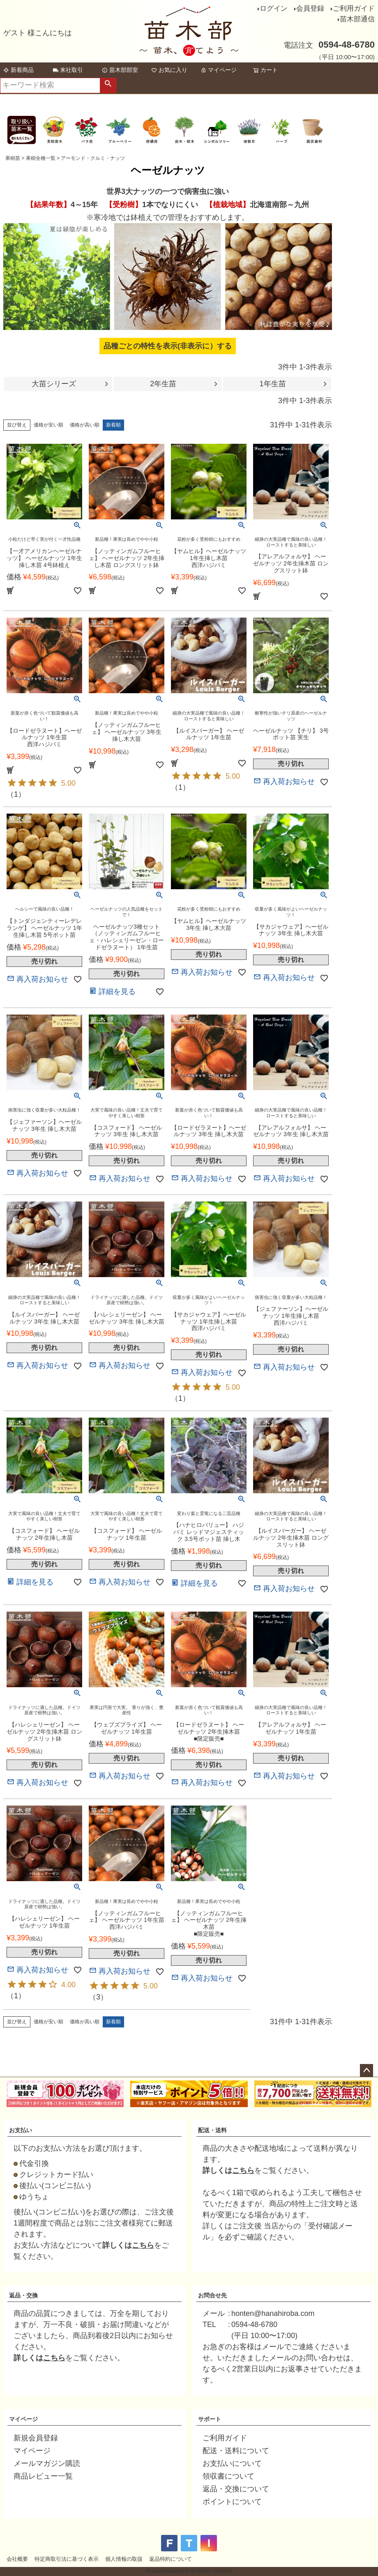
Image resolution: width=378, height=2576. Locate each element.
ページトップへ (366, 2070)
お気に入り (169, 70)
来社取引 (68, 70)
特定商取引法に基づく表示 (67, 2559)
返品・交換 (23, 2295)
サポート (209, 2419)
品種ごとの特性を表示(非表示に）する (168, 346)
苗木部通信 (357, 19)
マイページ (219, 70)
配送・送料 (212, 2130)
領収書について (228, 2476)
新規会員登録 (36, 2438)
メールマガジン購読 (47, 2463)
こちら (143, 2245)
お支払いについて (232, 2463)
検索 (108, 85)
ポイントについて (232, 2502)
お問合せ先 (212, 2295)
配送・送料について (236, 2451)
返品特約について (170, 2559)
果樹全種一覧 (40, 158)
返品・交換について (236, 2489)
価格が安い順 (48, 425)
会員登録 (310, 8)
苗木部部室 (120, 70)
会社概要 (17, 2559)
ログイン (274, 8)
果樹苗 (12, 158)
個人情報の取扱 (124, 2559)
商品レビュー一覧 (43, 2476)
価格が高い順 (84, 425)
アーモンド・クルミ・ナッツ (93, 158)
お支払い (20, 2130)
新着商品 (18, 70)
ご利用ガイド (354, 8)
